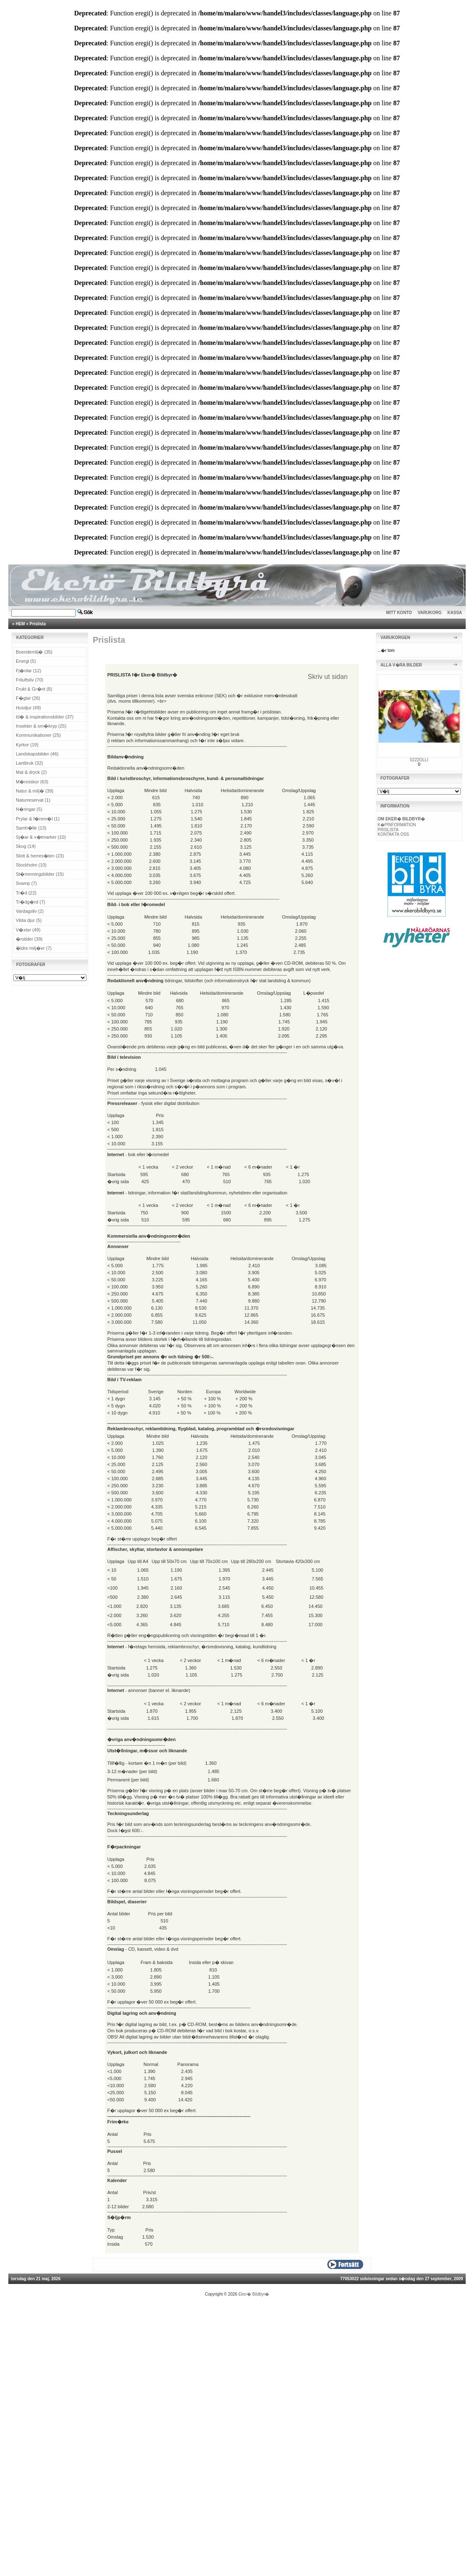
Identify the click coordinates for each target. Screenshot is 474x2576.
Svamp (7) (26, 883)
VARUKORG (430, 612)
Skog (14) (26, 846)
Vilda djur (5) (29, 920)
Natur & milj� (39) (34, 790)
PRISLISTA (388, 829)
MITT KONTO (399, 612)
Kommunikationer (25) (38, 735)
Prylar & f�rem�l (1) (37, 818)
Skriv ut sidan (328, 676)
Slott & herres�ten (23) (40, 855)
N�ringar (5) (29, 809)
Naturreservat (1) (33, 800)
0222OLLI (419, 760)
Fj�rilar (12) (28, 670)
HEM (20, 624)
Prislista (38, 624)
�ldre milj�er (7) (34, 948)
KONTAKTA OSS (393, 834)
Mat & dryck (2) (31, 772)
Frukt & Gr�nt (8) (34, 688)
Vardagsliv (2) (30, 911)
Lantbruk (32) (29, 762)
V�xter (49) (28, 929)
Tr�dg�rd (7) (30, 901)
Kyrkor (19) (27, 744)
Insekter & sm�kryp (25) (41, 725)
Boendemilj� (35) (34, 651)
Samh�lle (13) (31, 827)
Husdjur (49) (28, 707)
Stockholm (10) (31, 864)
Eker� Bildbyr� (253, 2294)
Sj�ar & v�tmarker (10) (41, 837)
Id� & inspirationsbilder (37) (45, 716)
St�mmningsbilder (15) (40, 874)
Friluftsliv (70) (29, 679)
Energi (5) (26, 661)
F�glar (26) (28, 698)
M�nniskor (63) (32, 781)
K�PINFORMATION (397, 824)
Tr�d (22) (26, 892)
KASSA (454, 612)
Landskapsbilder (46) (37, 753)
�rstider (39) (29, 938)
